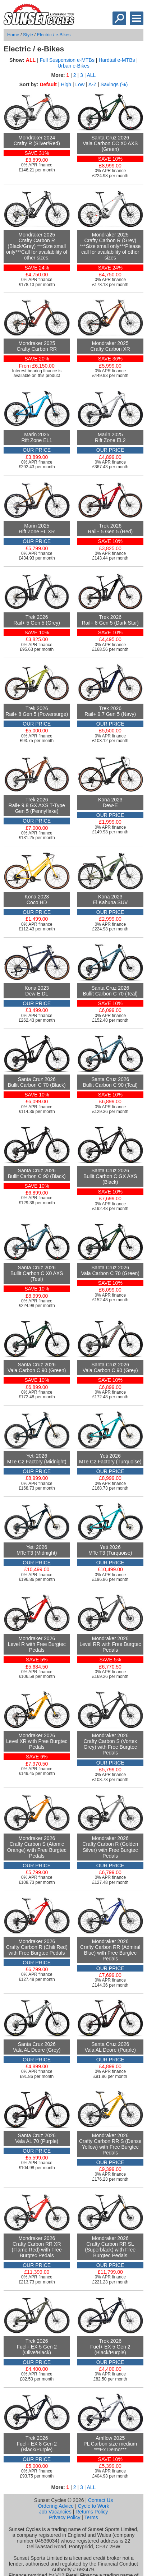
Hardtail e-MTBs (116, 60)
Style (28, 34)
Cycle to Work (93, 2506)
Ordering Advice (56, 2506)
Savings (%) (114, 84)
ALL (91, 75)
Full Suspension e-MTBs (67, 60)
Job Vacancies (55, 2512)
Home (13, 34)
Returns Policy (91, 2512)
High (66, 84)
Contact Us (100, 2500)
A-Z (92, 84)
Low (80, 84)
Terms (91, 2517)
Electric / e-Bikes (54, 34)
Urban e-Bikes (73, 66)
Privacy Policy (64, 2517)
